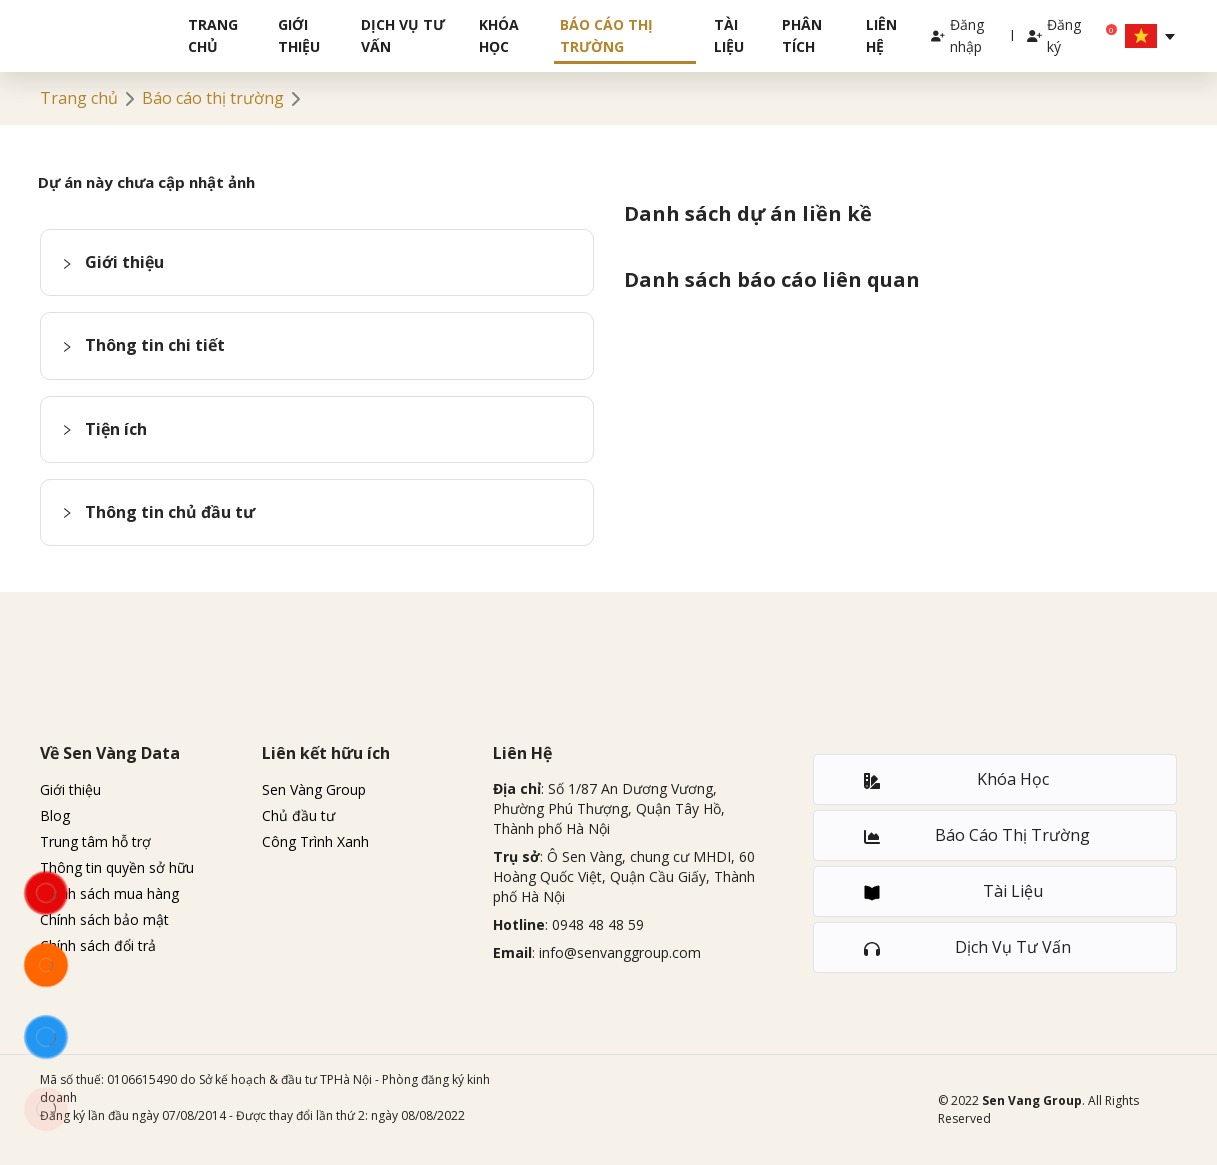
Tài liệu (729, 35)
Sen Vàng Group (314, 789)
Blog (55, 815)
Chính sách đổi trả (98, 945)
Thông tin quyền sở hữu (117, 867)
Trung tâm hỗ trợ (95, 841)
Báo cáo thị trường (606, 35)
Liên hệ (881, 35)
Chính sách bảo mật (104, 919)
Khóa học (499, 35)
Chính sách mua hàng (109, 893)
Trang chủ (213, 35)
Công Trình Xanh (315, 841)
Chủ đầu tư (298, 815)
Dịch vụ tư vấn (403, 35)
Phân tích (802, 35)
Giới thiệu (299, 35)
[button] (317, 262)
